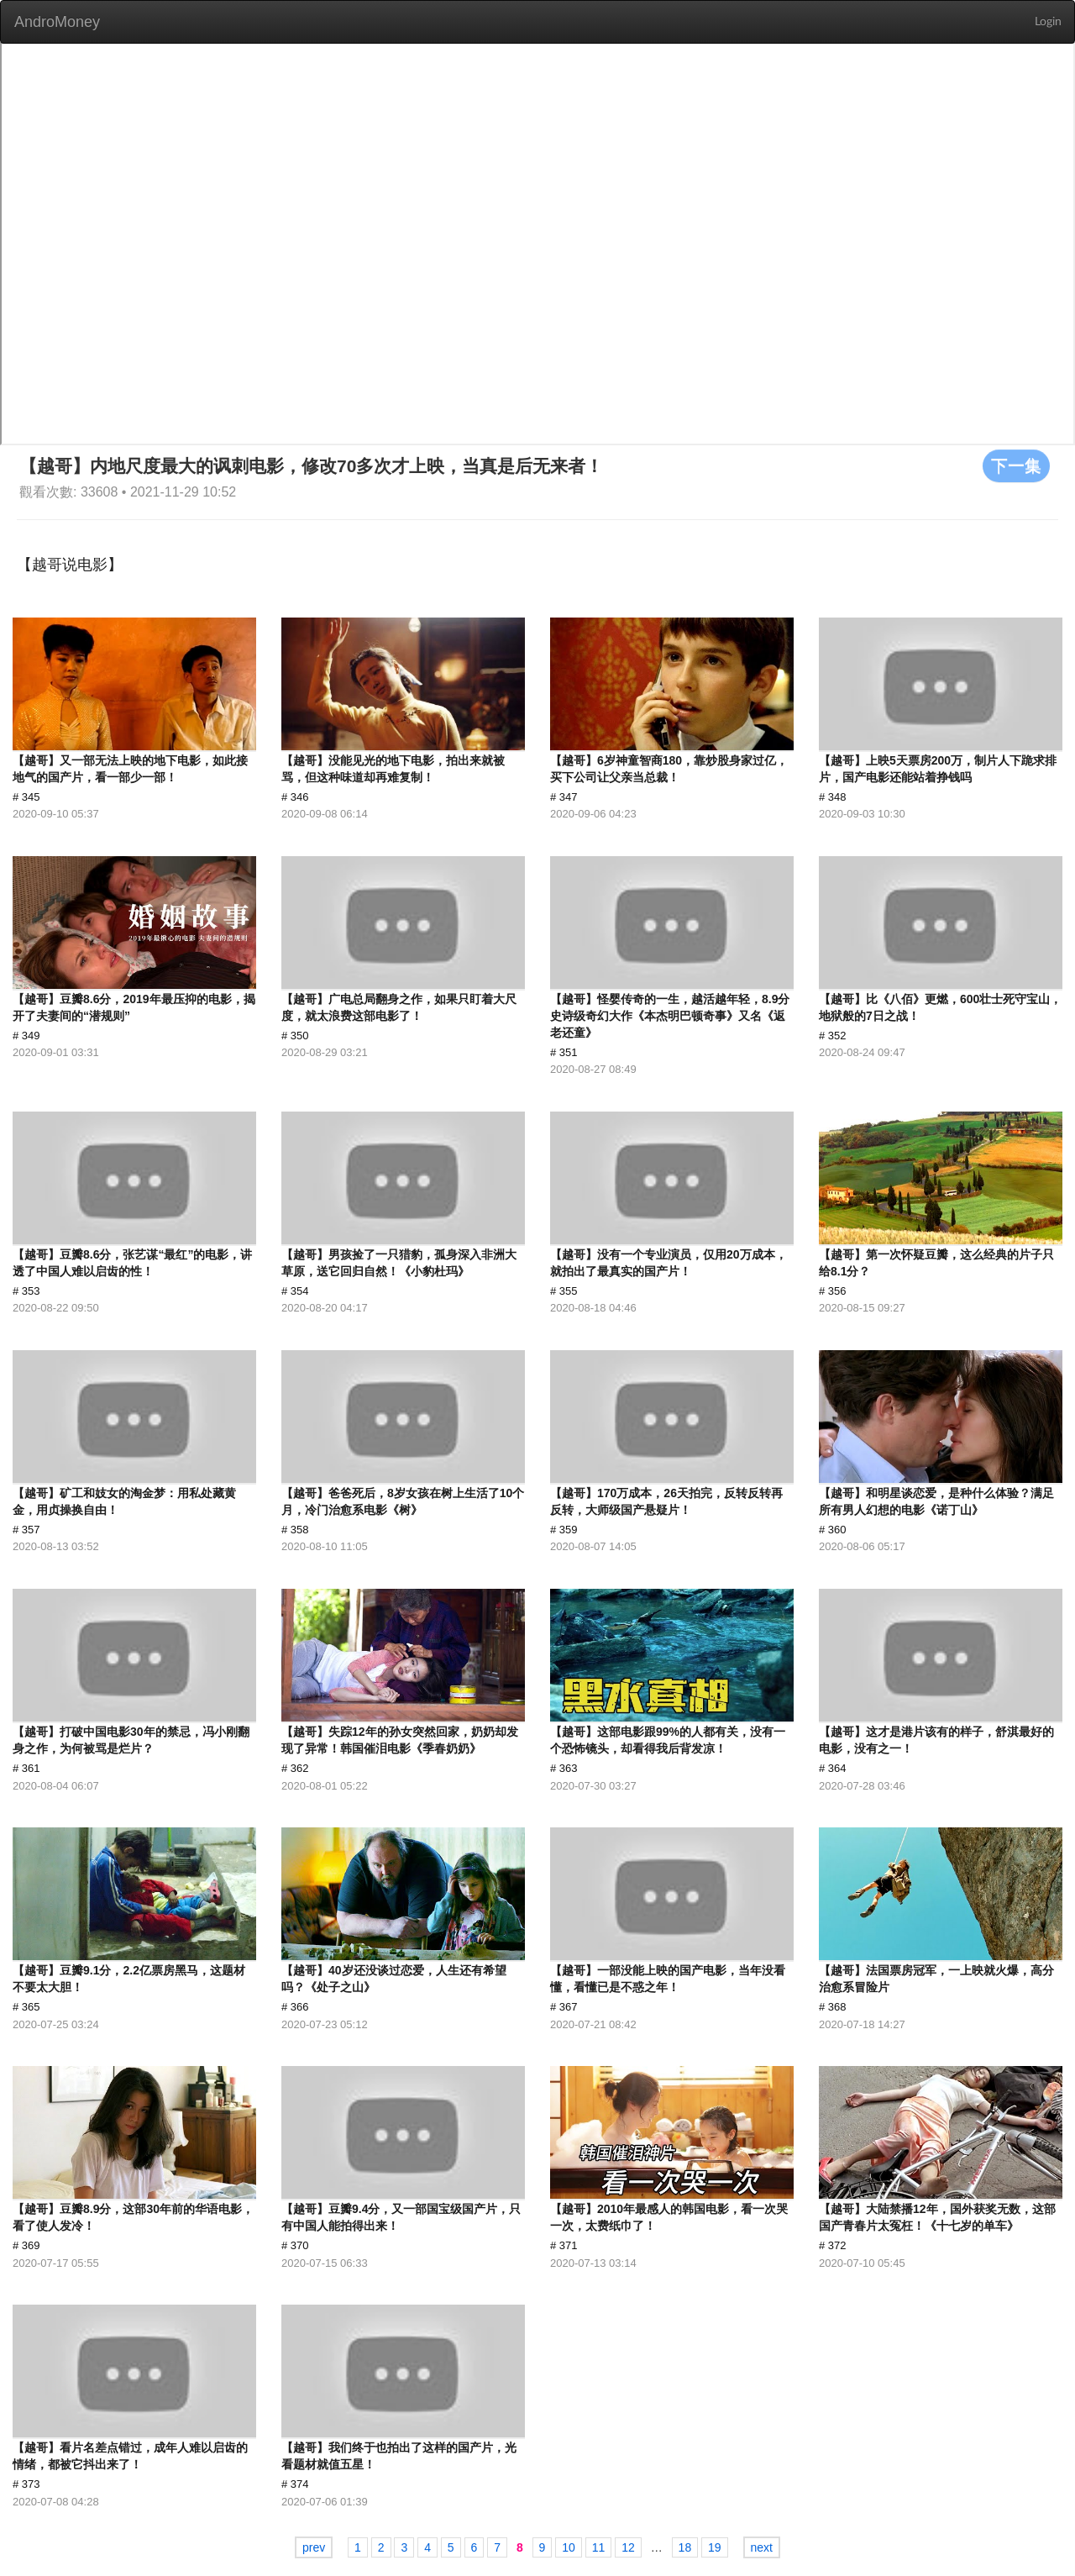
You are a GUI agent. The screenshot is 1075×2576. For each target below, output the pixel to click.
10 (568, 2547)
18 (685, 2547)
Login (1048, 22)
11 (599, 2547)
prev (313, 2547)
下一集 (1016, 465)
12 (628, 2547)
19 (714, 2547)
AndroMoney (57, 21)
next (762, 2547)
